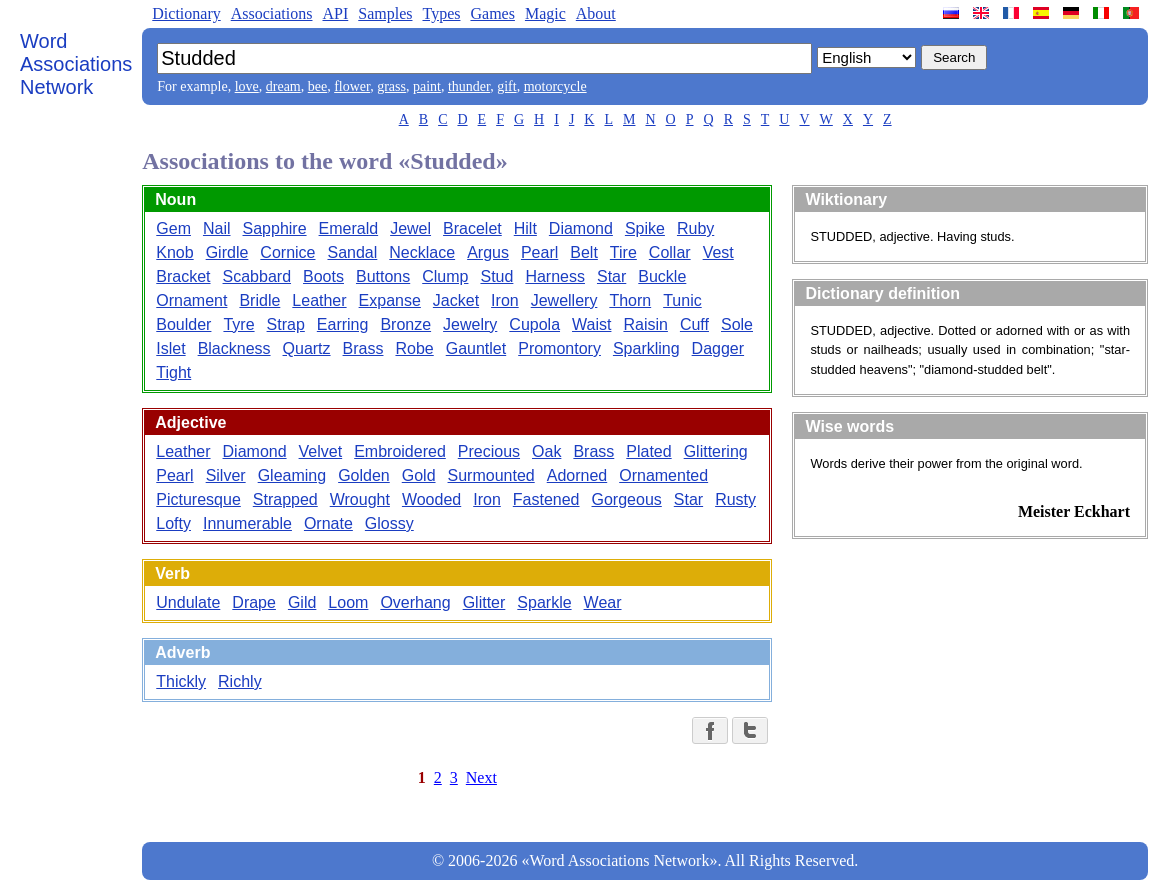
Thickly (181, 681)
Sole (737, 324)
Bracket (183, 276)
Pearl (539, 252)
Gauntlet (476, 348)
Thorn (630, 300)
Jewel (410, 228)
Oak (546, 451)
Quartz (307, 348)
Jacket (456, 300)
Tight (173, 372)
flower (352, 86)
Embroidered (400, 451)
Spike (645, 228)
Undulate (188, 602)
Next (481, 777)
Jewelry (470, 324)
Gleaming (292, 475)
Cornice (287, 252)
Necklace (422, 252)
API (335, 13)
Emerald (349, 228)
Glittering (716, 451)
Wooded (431, 499)
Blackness (234, 348)
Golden (364, 475)
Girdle (227, 252)
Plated (648, 451)
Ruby (695, 228)
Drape (254, 602)
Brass (363, 348)
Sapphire (275, 228)
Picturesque (198, 499)
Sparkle (544, 602)
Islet (170, 348)
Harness (555, 276)
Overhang (415, 602)
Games (492, 13)
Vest (718, 252)
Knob (174, 252)
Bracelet (472, 228)
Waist (591, 324)
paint (427, 86)
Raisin (645, 324)
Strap (286, 324)
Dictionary (186, 13)
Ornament (191, 300)
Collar (670, 252)
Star (611, 276)
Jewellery (564, 300)
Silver (226, 475)
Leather (319, 300)
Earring (343, 324)
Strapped (285, 499)
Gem (173, 228)
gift (506, 86)
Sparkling (646, 348)
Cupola (534, 324)
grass (391, 86)
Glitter (484, 602)
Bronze (405, 324)
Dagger (718, 348)
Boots (323, 276)
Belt (584, 252)
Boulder (183, 324)
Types (441, 13)
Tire (623, 252)
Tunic (682, 300)
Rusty (735, 499)
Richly (240, 681)
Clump (445, 276)
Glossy (389, 523)
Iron (505, 300)
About (596, 13)
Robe (414, 348)
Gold (419, 475)
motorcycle (555, 86)
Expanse (390, 300)
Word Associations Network (76, 64)
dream (283, 86)
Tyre (238, 324)
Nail (217, 228)
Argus (488, 252)
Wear (603, 602)
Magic (545, 13)
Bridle (259, 300)
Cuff (694, 324)
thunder (469, 86)
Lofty (173, 523)
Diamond (581, 228)
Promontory (559, 348)
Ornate (328, 523)
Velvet (321, 451)
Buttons (383, 276)
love (247, 86)
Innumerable (247, 523)
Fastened (546, 499)
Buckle (662, 276)
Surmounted (491, 475)
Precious (489, 451)
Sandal (352, 252)
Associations (272, 13)
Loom (348, 602)
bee (317, 86)
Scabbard (257, 276)
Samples (385, 13)
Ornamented (663, 475)
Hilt (525, 228)
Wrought (360, 499)
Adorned (577, 475)
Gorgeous (627, 499)
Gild (302, 602)
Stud (496, 276)
